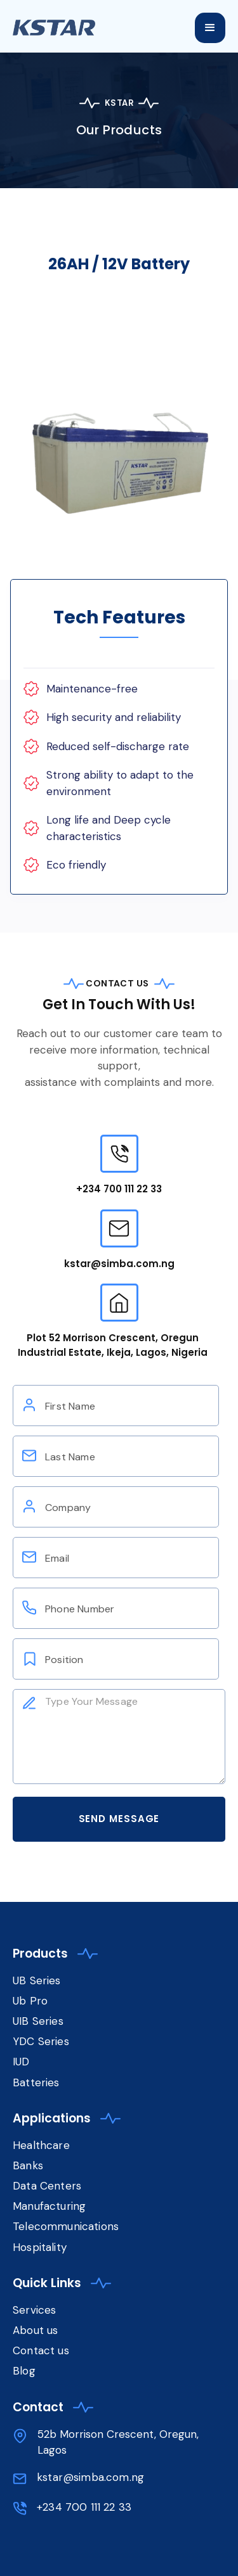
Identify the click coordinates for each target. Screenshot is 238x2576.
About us (35, 2330)
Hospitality (40, 2247)
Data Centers (47, 2186)
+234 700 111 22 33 (119, 1189)
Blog (24, 2371)
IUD (23, 2062)
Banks (28, 2165)
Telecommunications (66, 2226)
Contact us (41, 2350)
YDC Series (41, 2041)
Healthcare (41, 2145)
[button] (210, 28)
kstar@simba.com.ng (119, 1263)
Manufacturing (49, 2206)
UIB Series (38, 2021)
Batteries (36, 2082)
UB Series (37, 1980)
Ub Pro (30, 2001)
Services (34, 2310)
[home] (66, 24)
